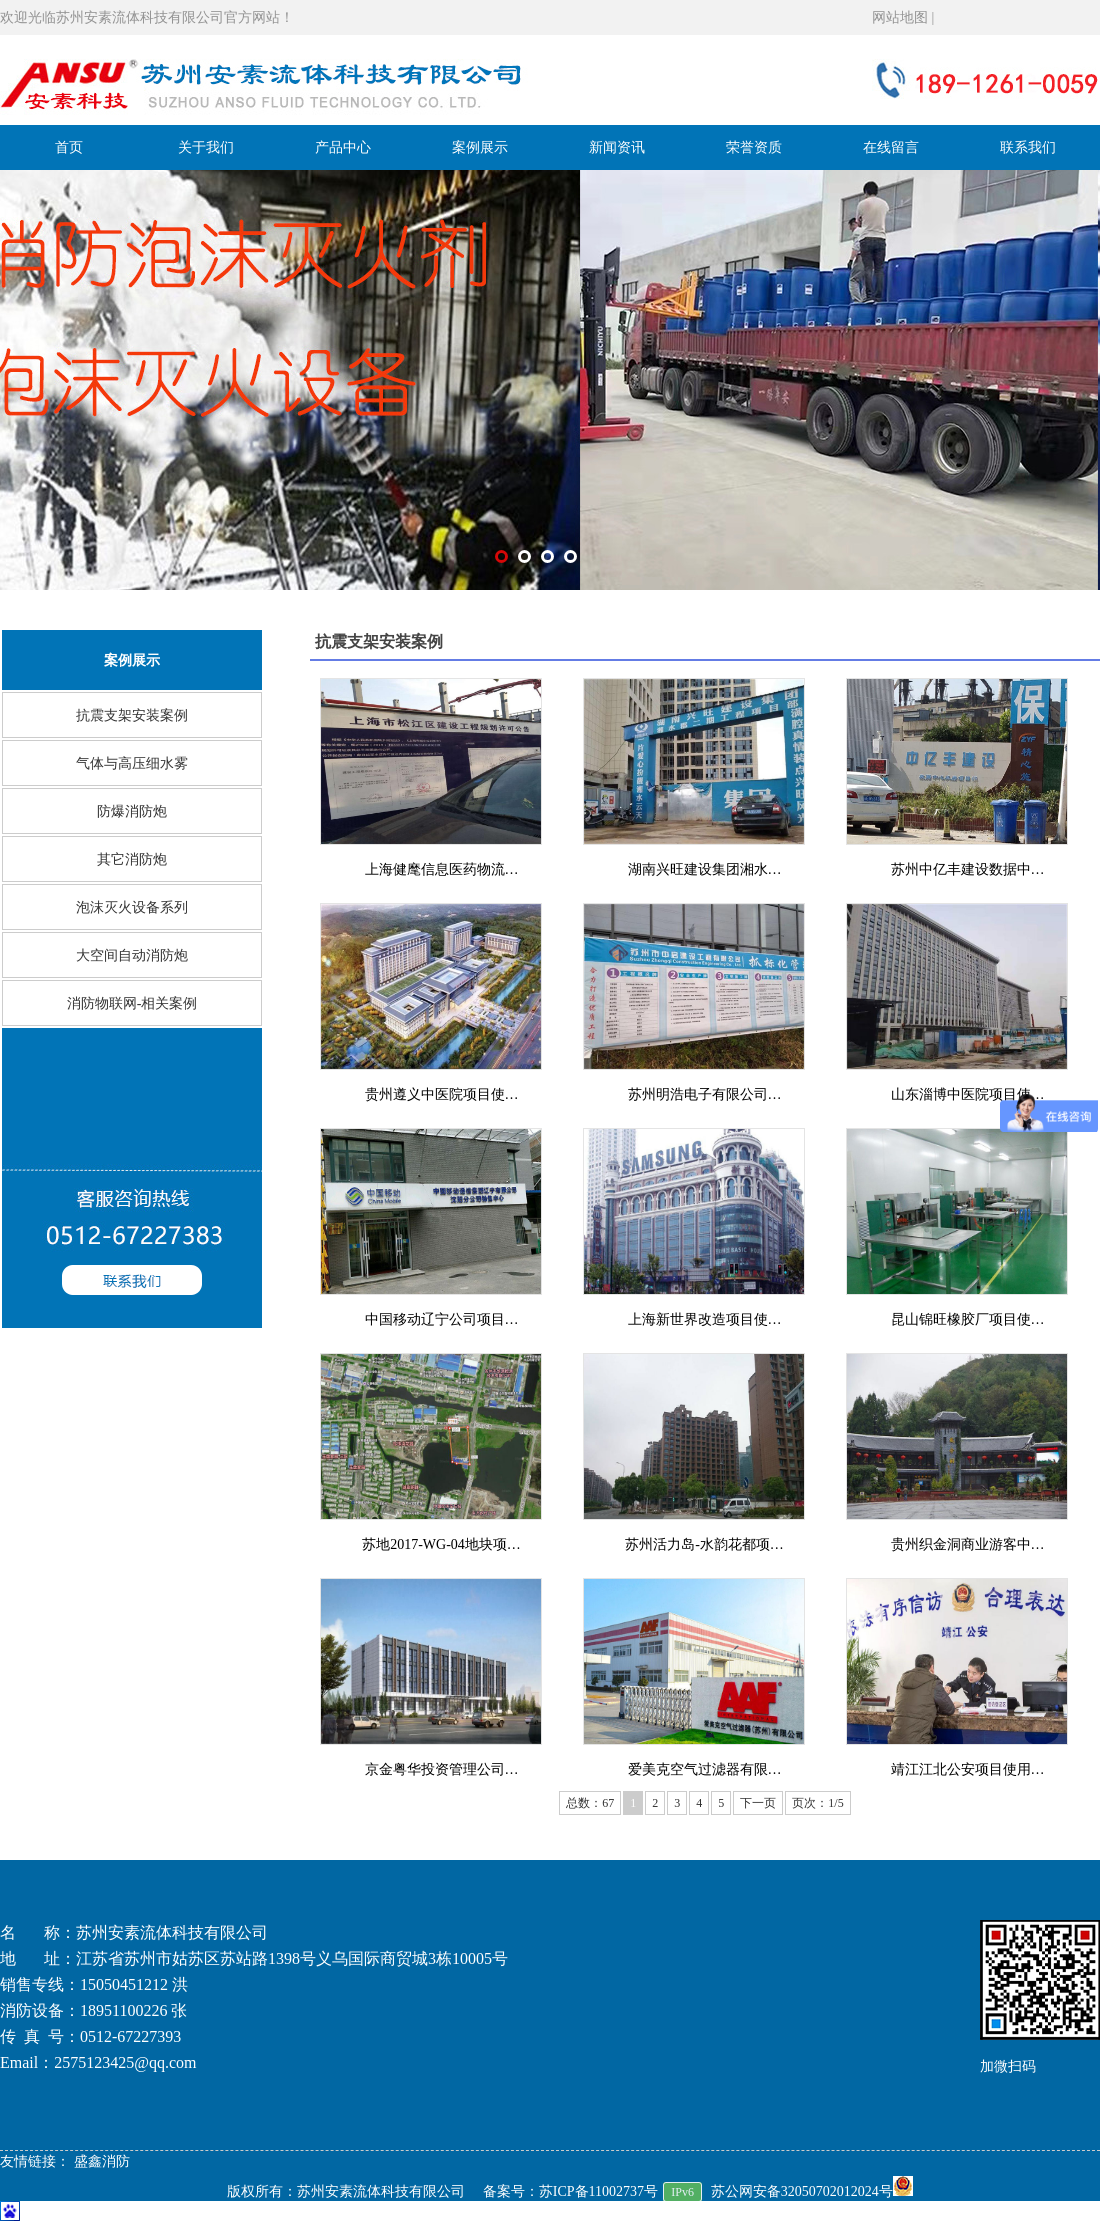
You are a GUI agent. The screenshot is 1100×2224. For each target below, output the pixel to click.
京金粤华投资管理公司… (442, 1769)
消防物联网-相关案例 (132, 1003)
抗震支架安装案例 (132, 715)
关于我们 (206, 147)
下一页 (758, 1803)
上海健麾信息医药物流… (442, 869)
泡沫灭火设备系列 (132, 907)
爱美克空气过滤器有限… (705, 1769)
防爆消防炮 (132, 811)
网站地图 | (903, 17)
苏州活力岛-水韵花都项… (704, 1544)
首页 (69, 147)
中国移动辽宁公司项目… (442, 1319)
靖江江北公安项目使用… (968, 1769)
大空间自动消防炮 (132, 955)
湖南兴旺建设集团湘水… (705, 869)
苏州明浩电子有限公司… (705, 1094)
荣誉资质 (754, 147)
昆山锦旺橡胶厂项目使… (968, 1319)
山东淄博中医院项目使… (968, 1094)
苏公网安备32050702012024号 (812, 2191)
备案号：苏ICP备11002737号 (570, 2191)
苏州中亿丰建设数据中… (968, 869)
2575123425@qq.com (125, 2062)
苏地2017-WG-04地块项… (441, 1544)
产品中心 (343, 147)
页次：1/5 (817, 1803)
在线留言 (891, 147)
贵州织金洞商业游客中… (968, 1544)
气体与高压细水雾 (132, 763)
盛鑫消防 (102, 2161)
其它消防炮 (132, 859)
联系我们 (1028, 147)
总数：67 (590, 1803)
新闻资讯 (617, 147)
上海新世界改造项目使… (705, 1319)
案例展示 (480, 147)
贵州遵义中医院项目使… (442, 1094)
